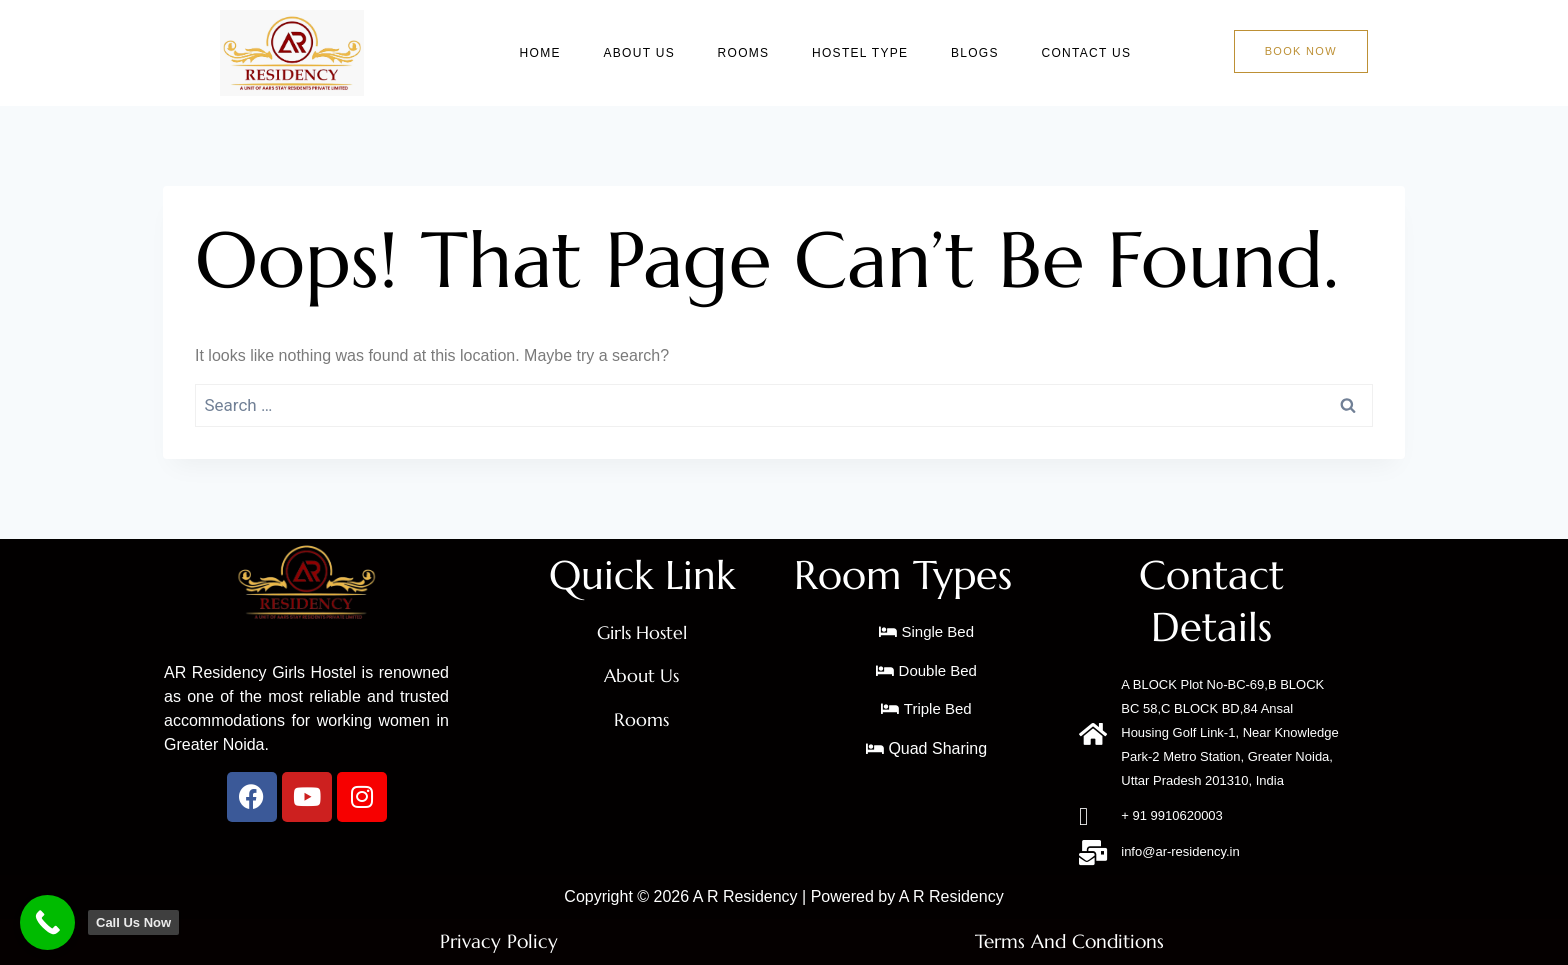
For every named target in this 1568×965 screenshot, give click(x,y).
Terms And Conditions (1069, 941)
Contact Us (1090, 53)
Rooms (755, 53)
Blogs (981, 53)
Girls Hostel (642, 632)
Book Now (1301, 51)
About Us (653, 53)
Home (556, 53)
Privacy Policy (499, 941)
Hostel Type (869, 53)
